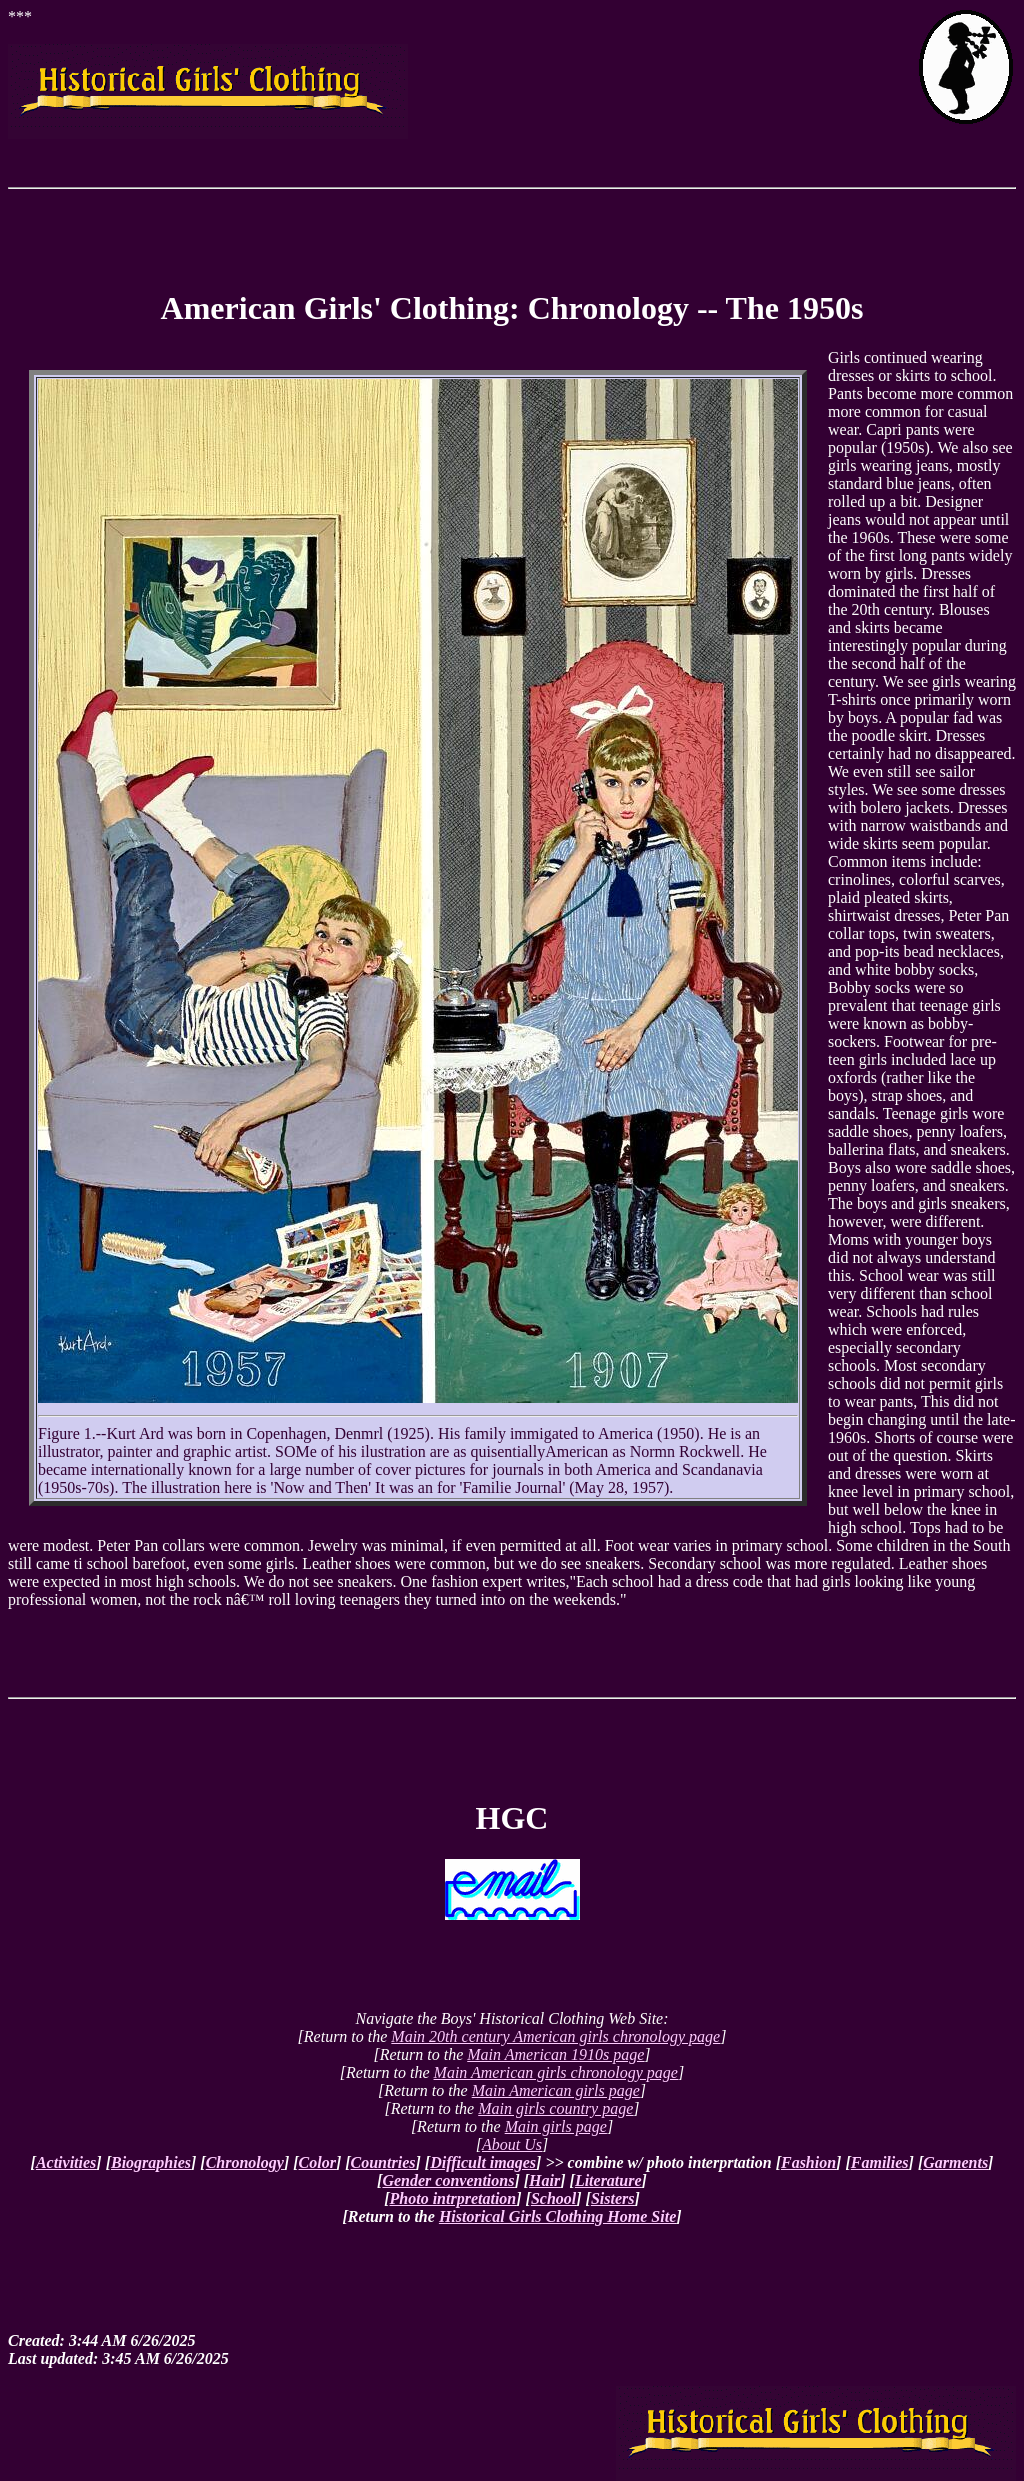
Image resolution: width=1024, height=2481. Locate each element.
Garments (955, 2162)
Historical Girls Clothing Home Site (557, 2216)
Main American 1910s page (555, 2054)
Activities (66, 2162)
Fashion (808, 2162)
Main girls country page (555, 2108)
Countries (383, 2162)
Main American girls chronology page (556, 2072)
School (553, 2198)
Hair (544, 2180)
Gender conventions (448, 2180)
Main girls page (556, 2126)
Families (880, 2162)
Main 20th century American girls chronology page (555, 2036)
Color (317, 2162)
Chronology (245, 2162)
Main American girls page (556, 2090)
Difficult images (483, 2162)
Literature (608, 2180)
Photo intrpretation (453, 2198)
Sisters (613, 2198)
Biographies (151, 2162)
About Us (512, 2144)
